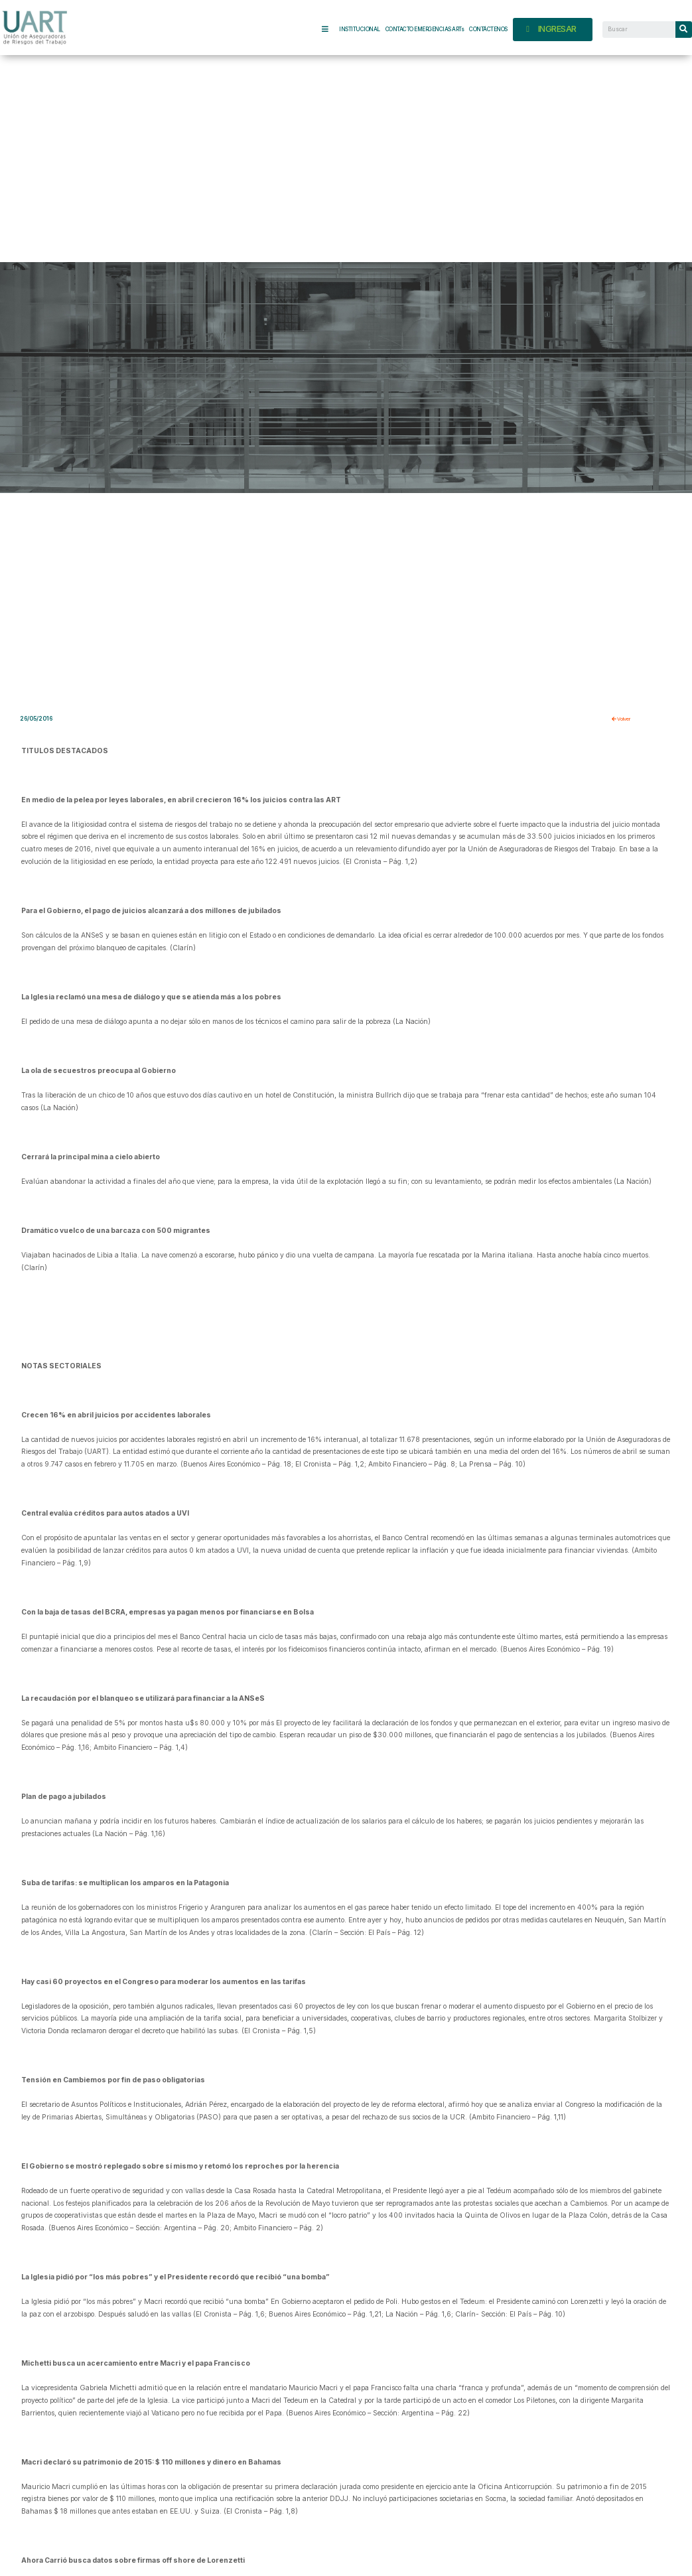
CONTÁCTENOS (488, 29)
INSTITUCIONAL (359, 29)
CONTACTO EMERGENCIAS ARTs (424, 29)
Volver (624, 718)
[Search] (683, 29)
